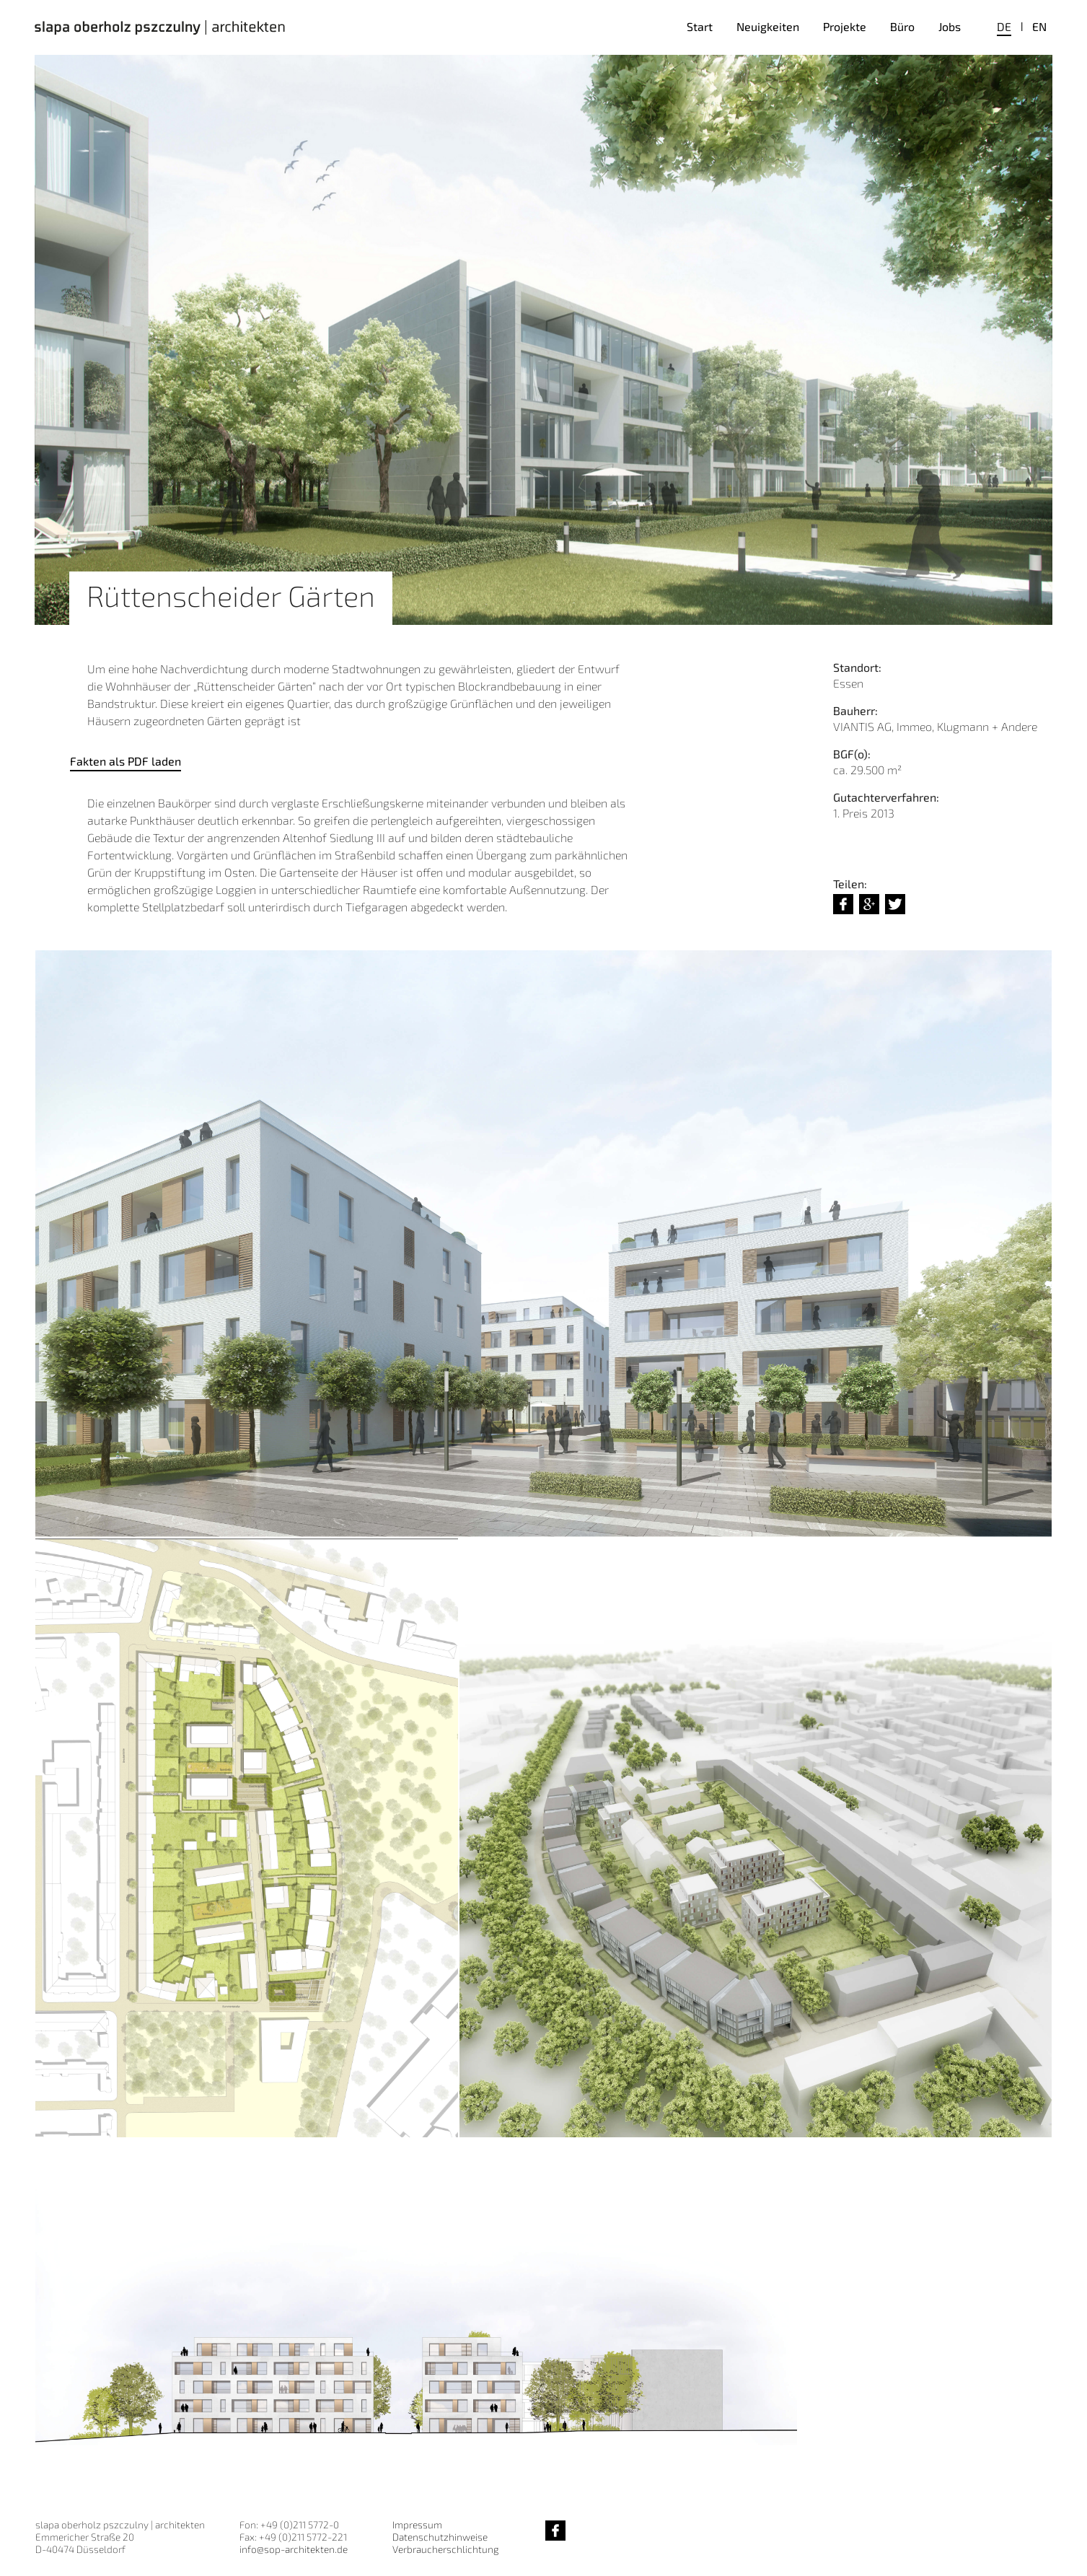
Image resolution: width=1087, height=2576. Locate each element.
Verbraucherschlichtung (445, 2549)
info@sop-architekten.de (293, 2549)
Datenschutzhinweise (440, 2537)
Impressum (417, 2524)
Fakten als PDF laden (125, 761)
